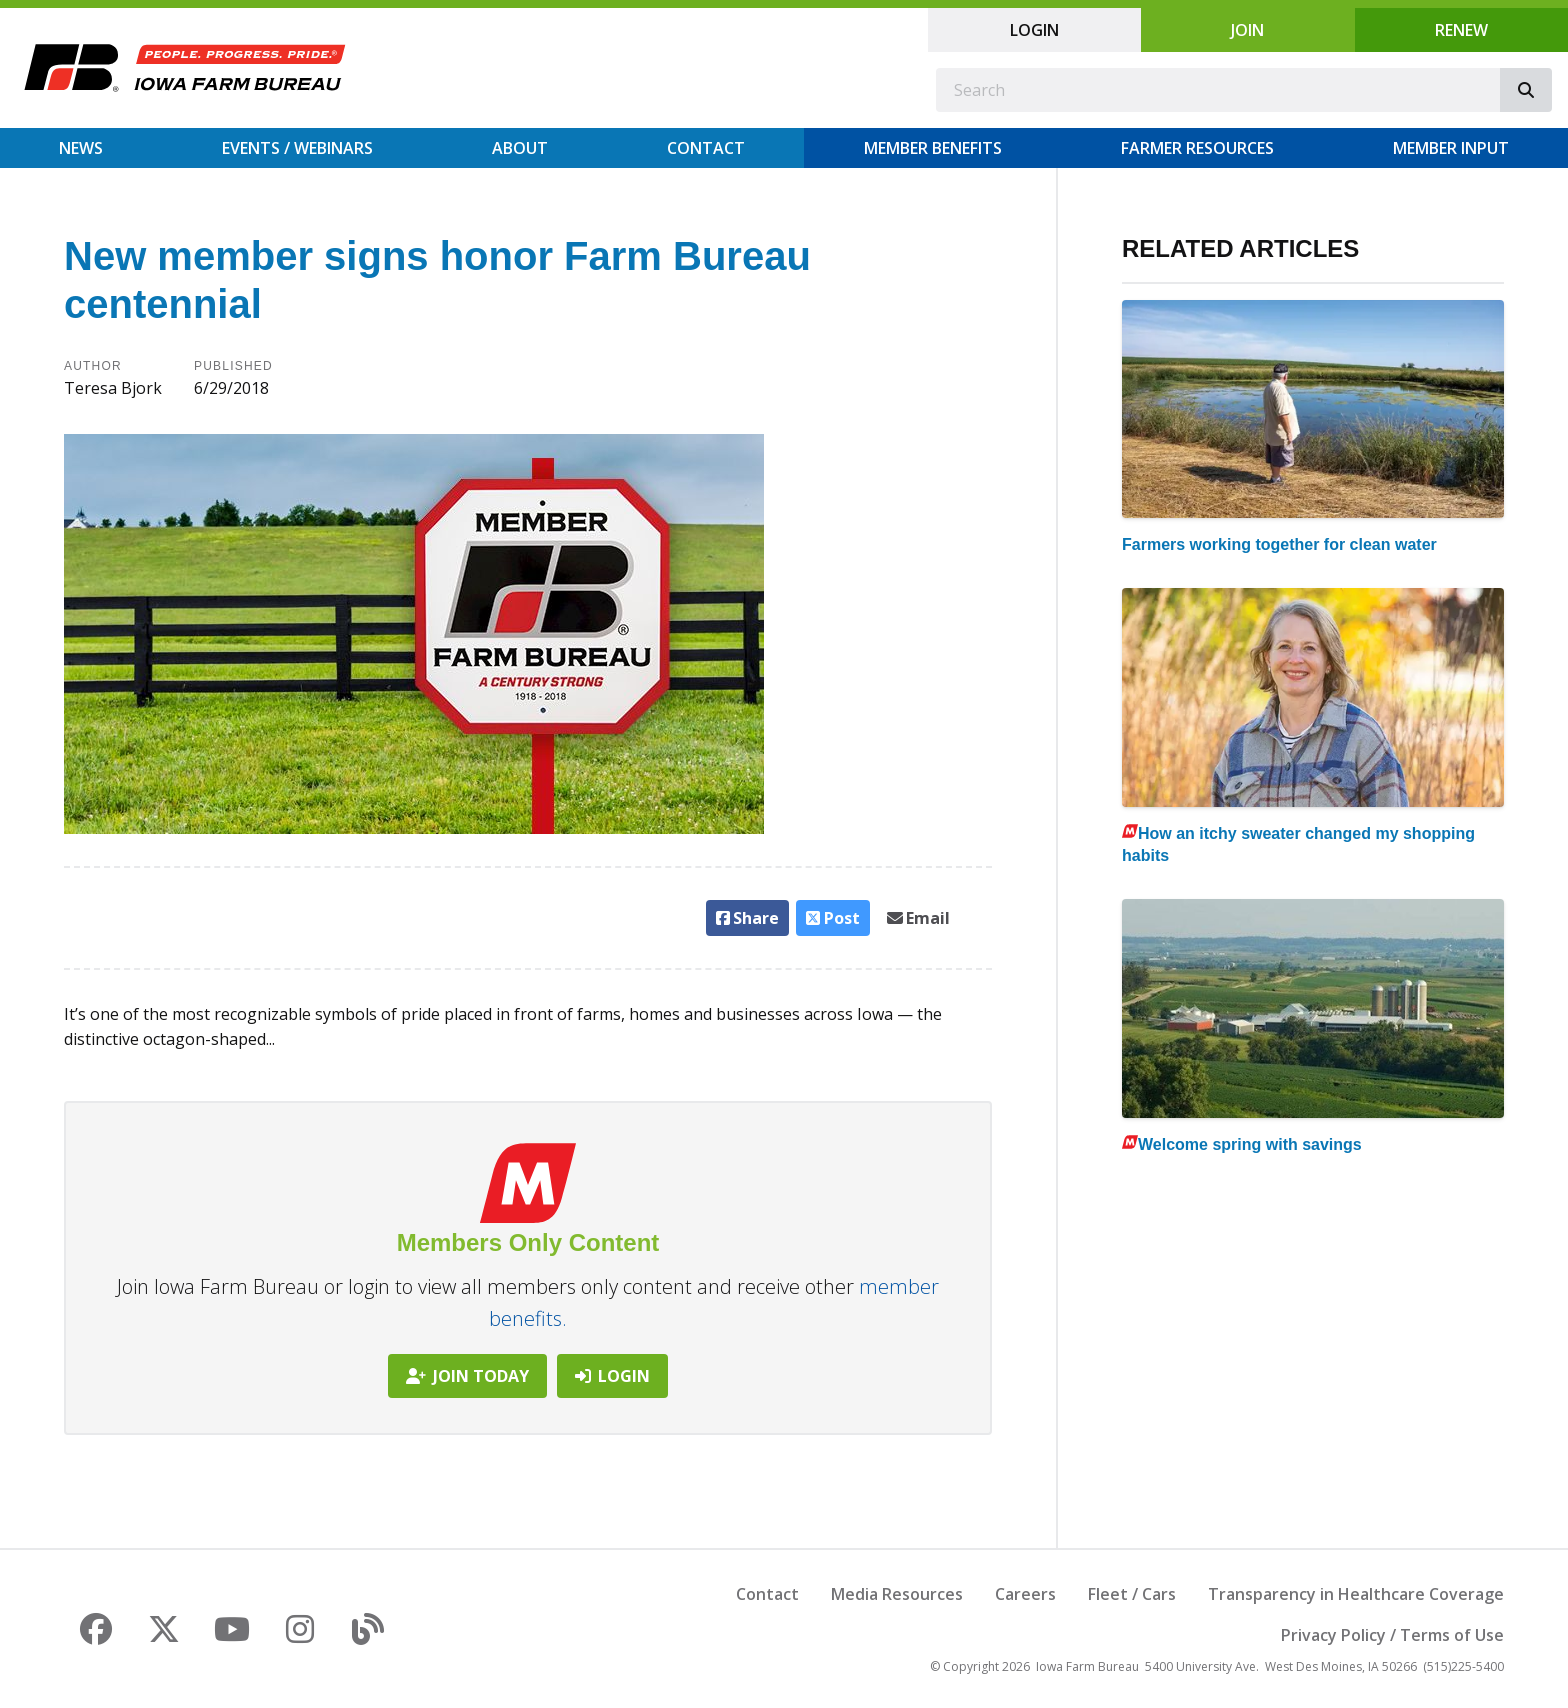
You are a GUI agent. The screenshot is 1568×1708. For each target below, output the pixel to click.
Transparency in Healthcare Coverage (1356, 1594)
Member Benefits (933, 148)
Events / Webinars (297, 148)
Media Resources (897, 1594)
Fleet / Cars (1132, 1594)
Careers (1025, 1594)
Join (1247, 30)
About (520, 148)
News (81, 148)
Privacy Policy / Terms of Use (1392, 1635)
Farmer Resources (1197, 148)
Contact (706, 148)
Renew (1461, 30)
